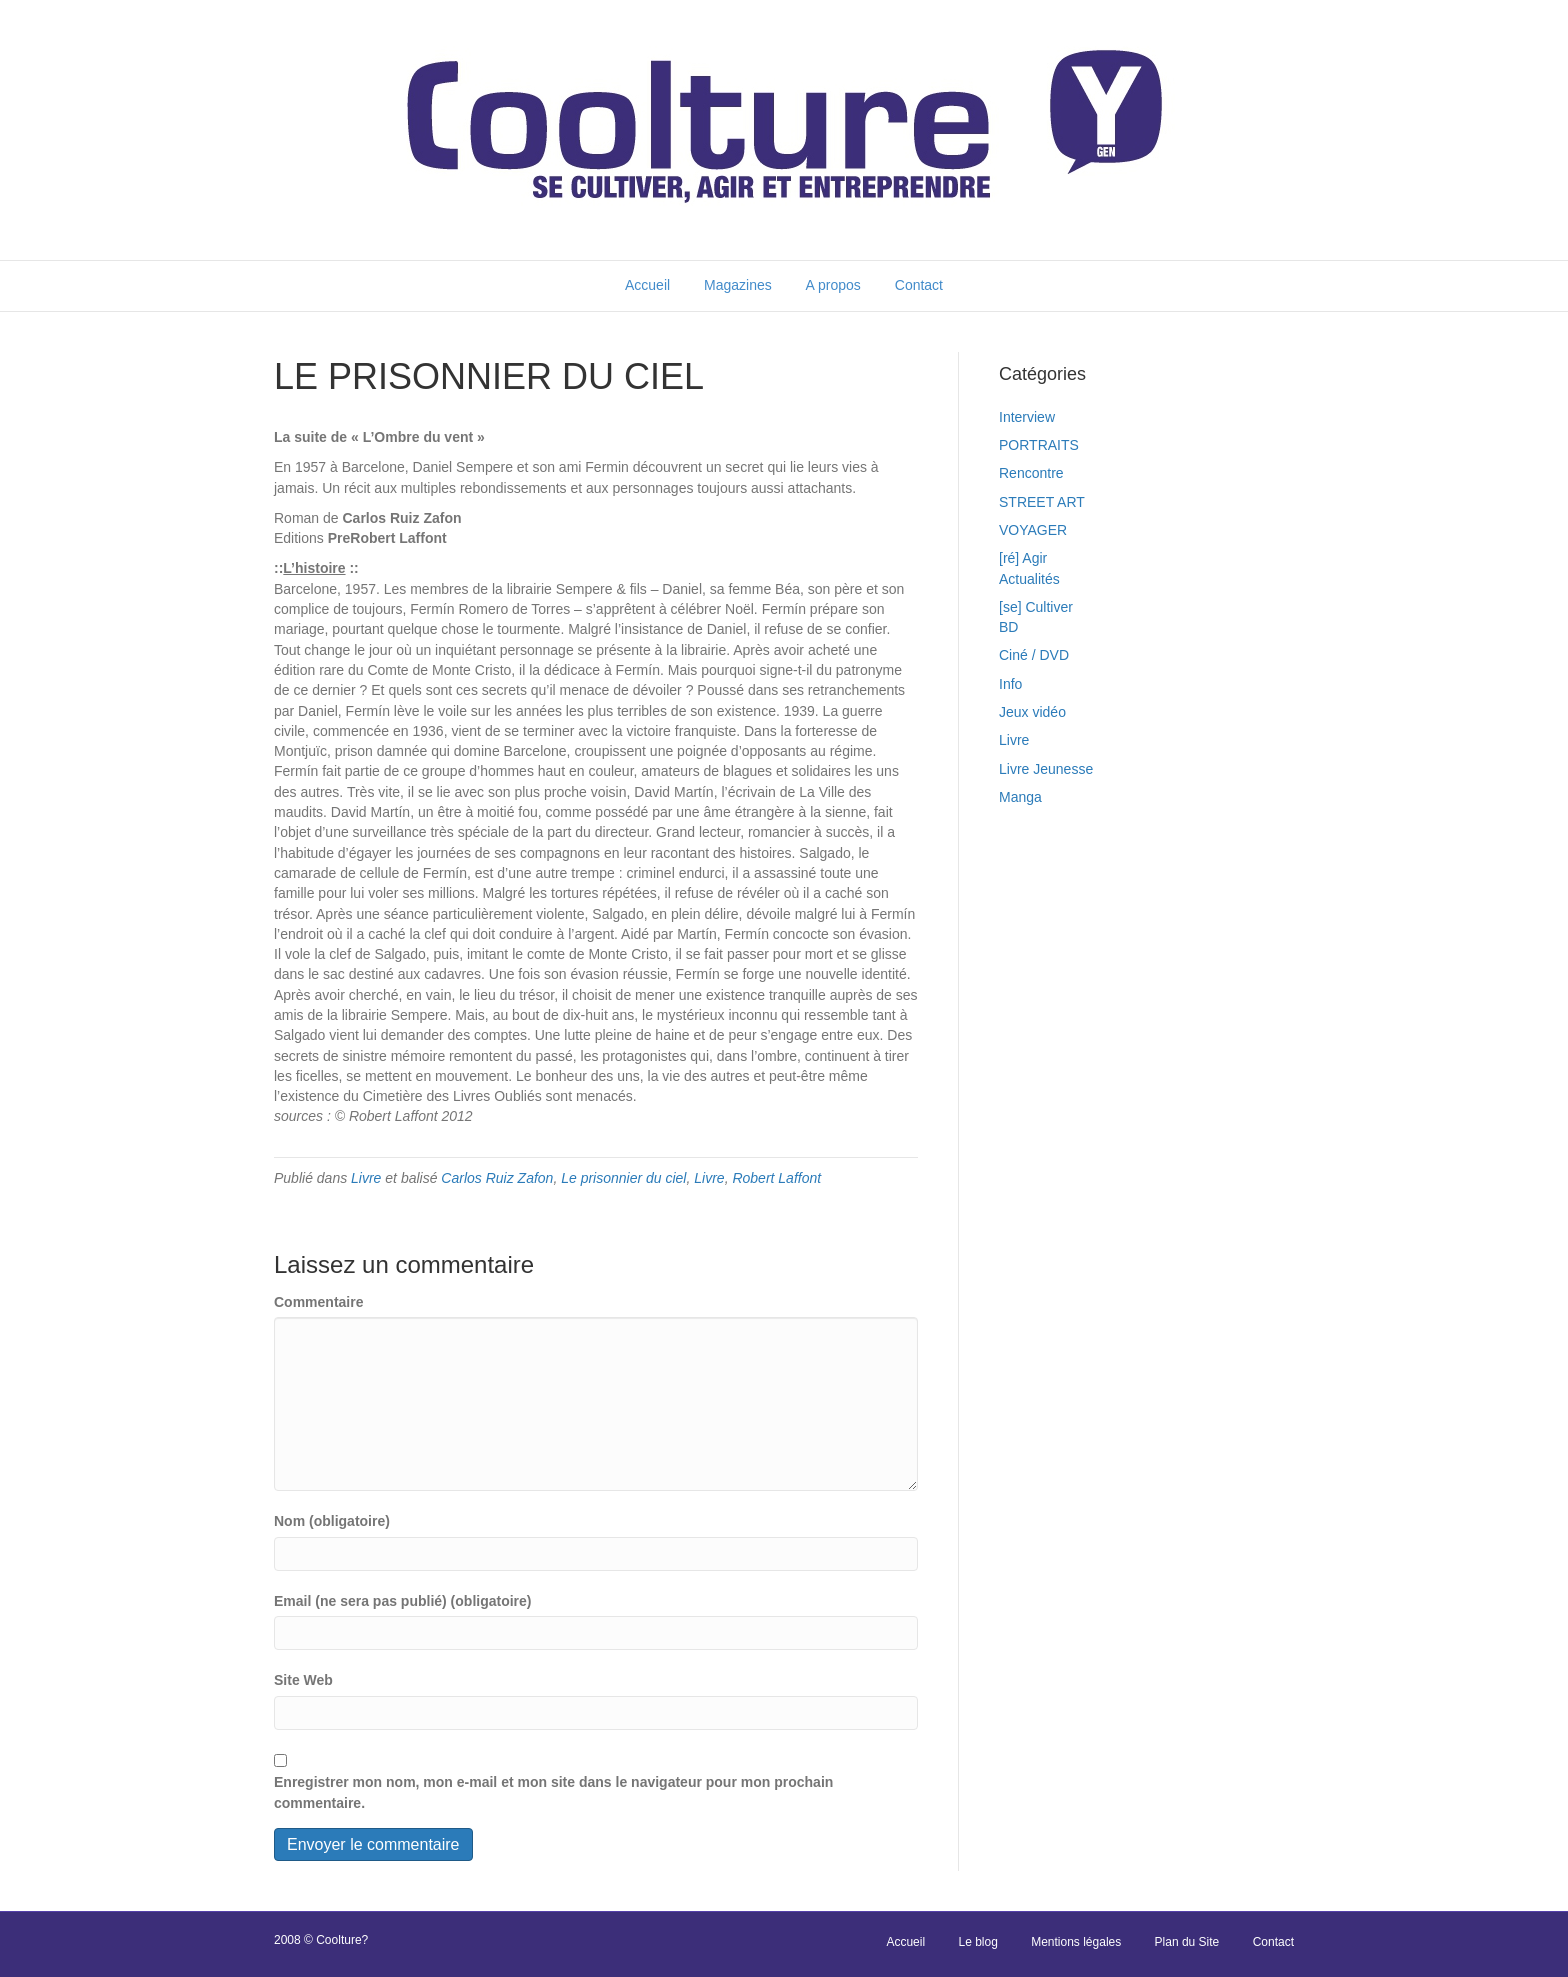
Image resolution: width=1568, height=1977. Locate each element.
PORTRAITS (1039, 445)
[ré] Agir (1023, 558)
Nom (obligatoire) (332, 1521)
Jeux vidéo (1032, 712)
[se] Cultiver (1036, 607)
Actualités (1029, 579)
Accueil (647, 285)
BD (1008, 627)
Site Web (303, 1680)
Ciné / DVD (1034, 655)
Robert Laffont (776, 1178)
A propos (833, 285)
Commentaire (318, 1302)
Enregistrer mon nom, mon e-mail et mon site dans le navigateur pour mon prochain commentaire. (553, 1792)
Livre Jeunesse (1046, 769)
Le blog (977, 1942)
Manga (1020, 797)
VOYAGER (1033, 530)
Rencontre (1031, 473)
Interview (1027, 417)
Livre (366, 1178)
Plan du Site (1187, 1942)
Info (1010, 684)
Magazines (738, 285)
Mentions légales (1076, 1942)
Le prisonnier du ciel (623, 1178)
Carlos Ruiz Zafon (497, 1178)
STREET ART (1042, 502)
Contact (919, 285)
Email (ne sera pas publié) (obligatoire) (403, 1601)
